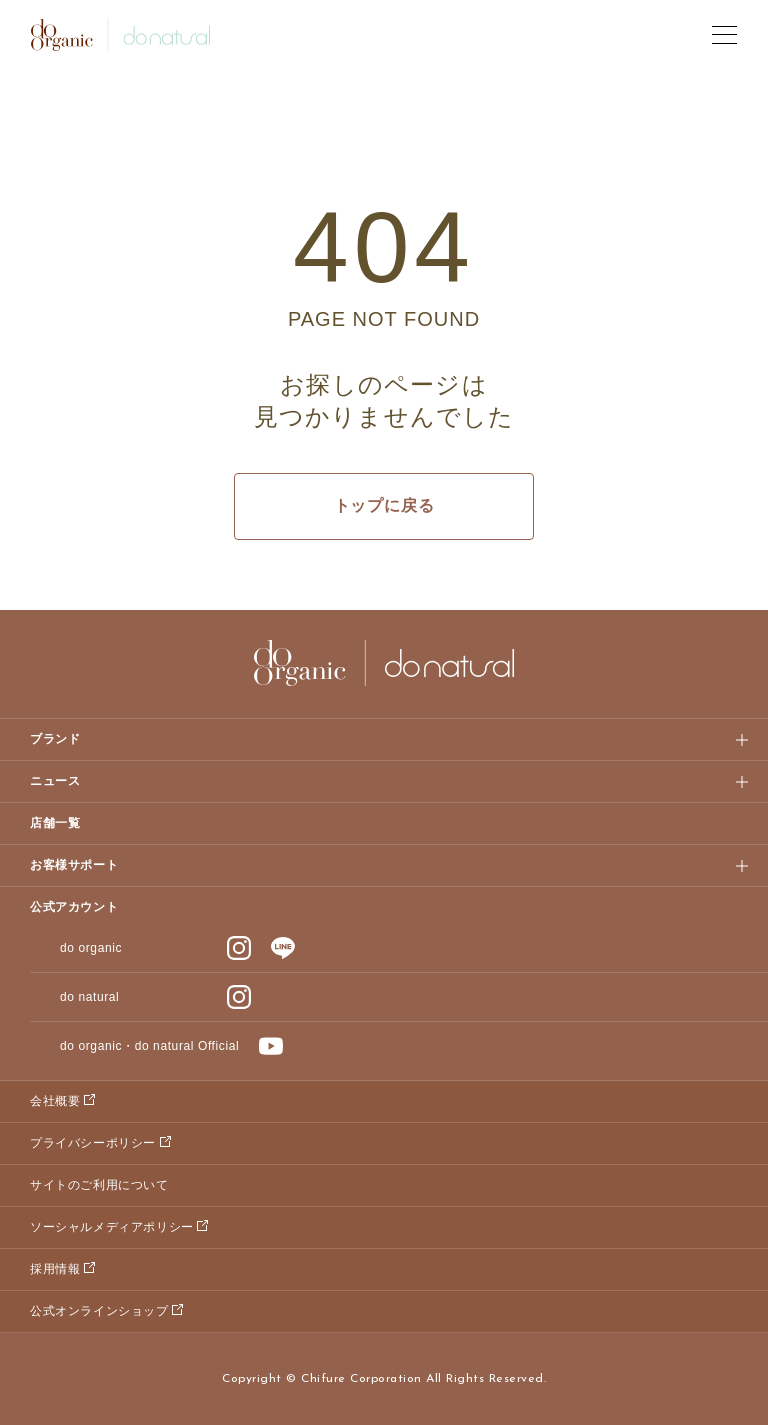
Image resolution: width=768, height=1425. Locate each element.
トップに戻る (384, 505)
